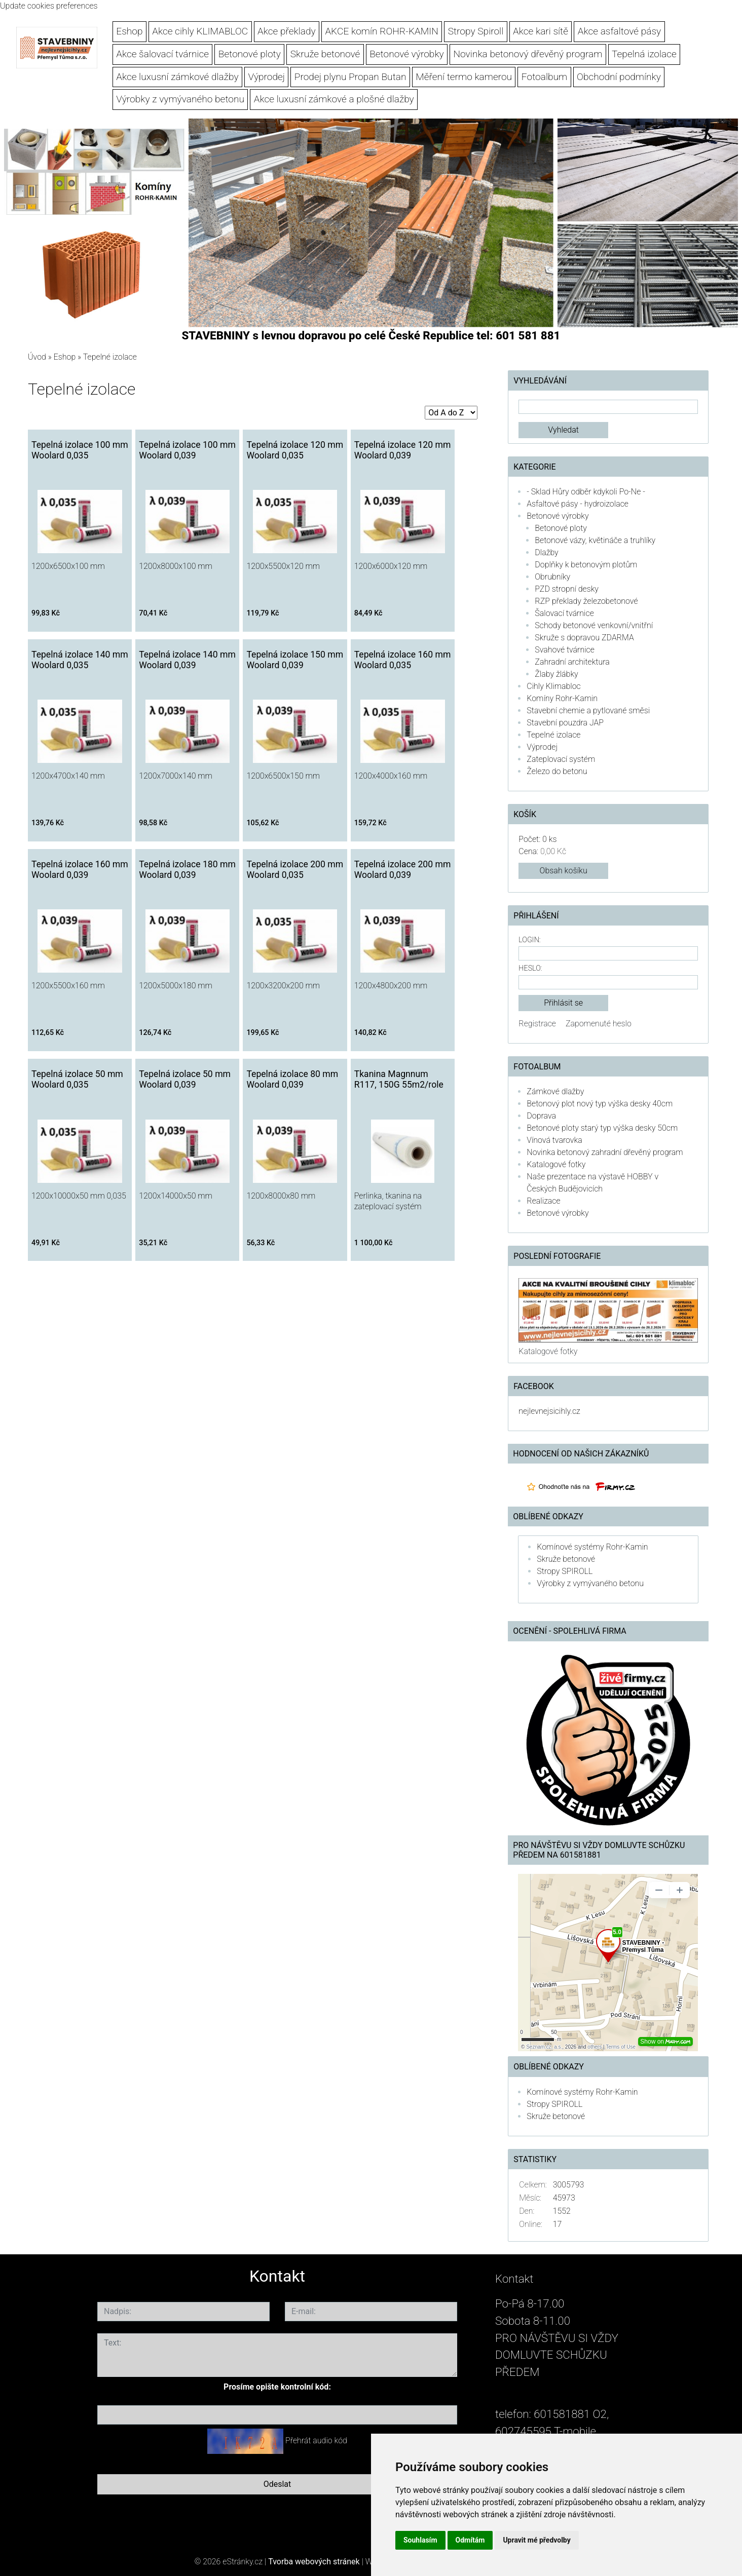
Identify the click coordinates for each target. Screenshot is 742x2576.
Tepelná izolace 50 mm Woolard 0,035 (77, 1079)
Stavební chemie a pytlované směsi (588, 710)
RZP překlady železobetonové (586, 601)
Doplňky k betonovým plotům (586, 564)
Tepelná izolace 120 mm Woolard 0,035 (294, 450)
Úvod (37, 357)
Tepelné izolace (553, 735)
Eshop (129, 31)
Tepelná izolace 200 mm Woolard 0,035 (294, 869)
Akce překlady (286, 31)
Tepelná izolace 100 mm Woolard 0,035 (79, 450)
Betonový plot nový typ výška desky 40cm (600, 1103)
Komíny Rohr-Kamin (562, 698)
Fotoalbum (544, 77)
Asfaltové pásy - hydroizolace (577, 504)
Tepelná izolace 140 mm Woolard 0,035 (79, 659)
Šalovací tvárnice (564, 613)
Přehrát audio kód (316, 2440)
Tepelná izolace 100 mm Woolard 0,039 (187, 450)
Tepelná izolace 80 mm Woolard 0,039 (292, 1079)
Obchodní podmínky (619, 77)
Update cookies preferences (49, 6)
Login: (529, 940)
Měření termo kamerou (464, 77)
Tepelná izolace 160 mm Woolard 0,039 (79, 869)
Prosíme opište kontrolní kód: (277, 2387)
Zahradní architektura (572, 662)
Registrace (537, 1023)
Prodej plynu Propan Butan (350, 77)
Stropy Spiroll (476, 31)
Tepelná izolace (644, 54)
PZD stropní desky (567, 589)
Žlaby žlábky (556, 674)
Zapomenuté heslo (599, 1023)
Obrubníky (552, 577)
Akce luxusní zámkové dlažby (177, 77)
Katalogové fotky (556, 1164)
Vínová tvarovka (554, 1140)
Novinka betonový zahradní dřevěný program (605, 1152)
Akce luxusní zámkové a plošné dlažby (334, 99)
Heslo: (530, 968)
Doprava (541, 1116)
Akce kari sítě (540, 31)
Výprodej (266, 77)
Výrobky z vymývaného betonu (180, 99)
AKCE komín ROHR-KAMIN (381, 31)
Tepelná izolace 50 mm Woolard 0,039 (185, 1079)
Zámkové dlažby (555, 1091)
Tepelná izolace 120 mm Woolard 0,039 (402, 450)
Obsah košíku (563, 870)
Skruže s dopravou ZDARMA (584, 637)
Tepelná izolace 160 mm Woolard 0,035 (402, 659)
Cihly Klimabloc (553, 686)
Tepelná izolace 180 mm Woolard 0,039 (187, 869)
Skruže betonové (325, 54)
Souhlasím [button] (420, 2540)
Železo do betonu (557, 771)
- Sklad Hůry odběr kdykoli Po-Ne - (586, 491)
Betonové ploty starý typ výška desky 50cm (602, 1128)
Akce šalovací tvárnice (162, 54)
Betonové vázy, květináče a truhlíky (595, 540)
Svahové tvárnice (565, 650)
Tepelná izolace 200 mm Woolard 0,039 (402, 869)
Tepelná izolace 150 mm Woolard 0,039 (294, 659)
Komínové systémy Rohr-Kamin (592, 1547)
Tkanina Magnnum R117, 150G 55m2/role (398, 1079)
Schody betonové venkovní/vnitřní (594, 625)
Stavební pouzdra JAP (565, 722)
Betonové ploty (249, 54)
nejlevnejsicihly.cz (549, 1411)
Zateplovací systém (561, 759)
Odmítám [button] (470, 2540)
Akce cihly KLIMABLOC (200, 31)
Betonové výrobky (406, 54)
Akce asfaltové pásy (619, 31)
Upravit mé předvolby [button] (536, 2540)
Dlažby (546, 552)
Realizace (543, 1201)
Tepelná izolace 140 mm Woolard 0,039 (187, 659)
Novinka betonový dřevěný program (528, 54)
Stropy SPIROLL (564, 1571)
